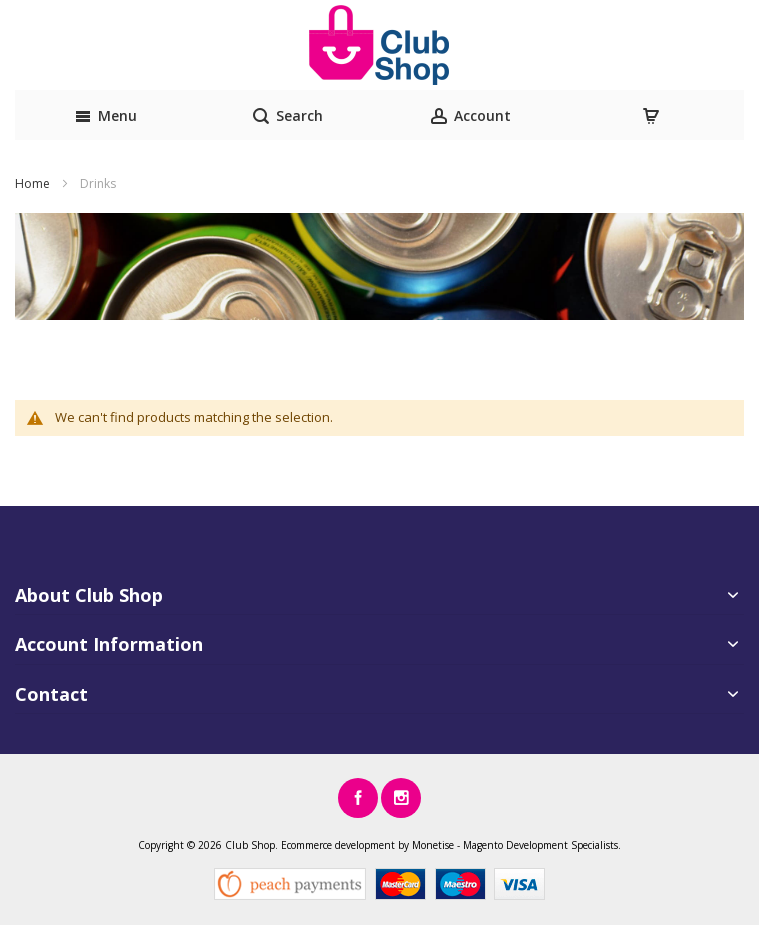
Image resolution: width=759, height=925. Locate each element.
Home (34, 183)
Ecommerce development (338, 845)
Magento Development (515, 845)
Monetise (433, 845)
